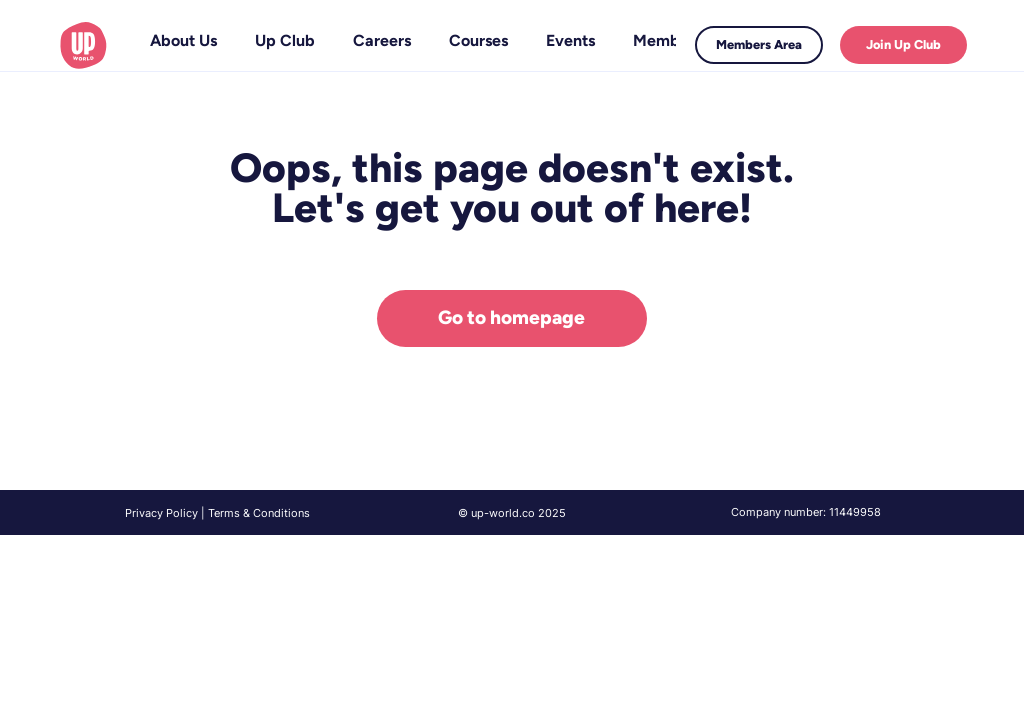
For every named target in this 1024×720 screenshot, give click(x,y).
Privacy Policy (161, 513)
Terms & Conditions (259, 513)
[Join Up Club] (903, 45)
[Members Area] (759, 45)
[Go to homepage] (512, 318)
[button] (285, 40)
